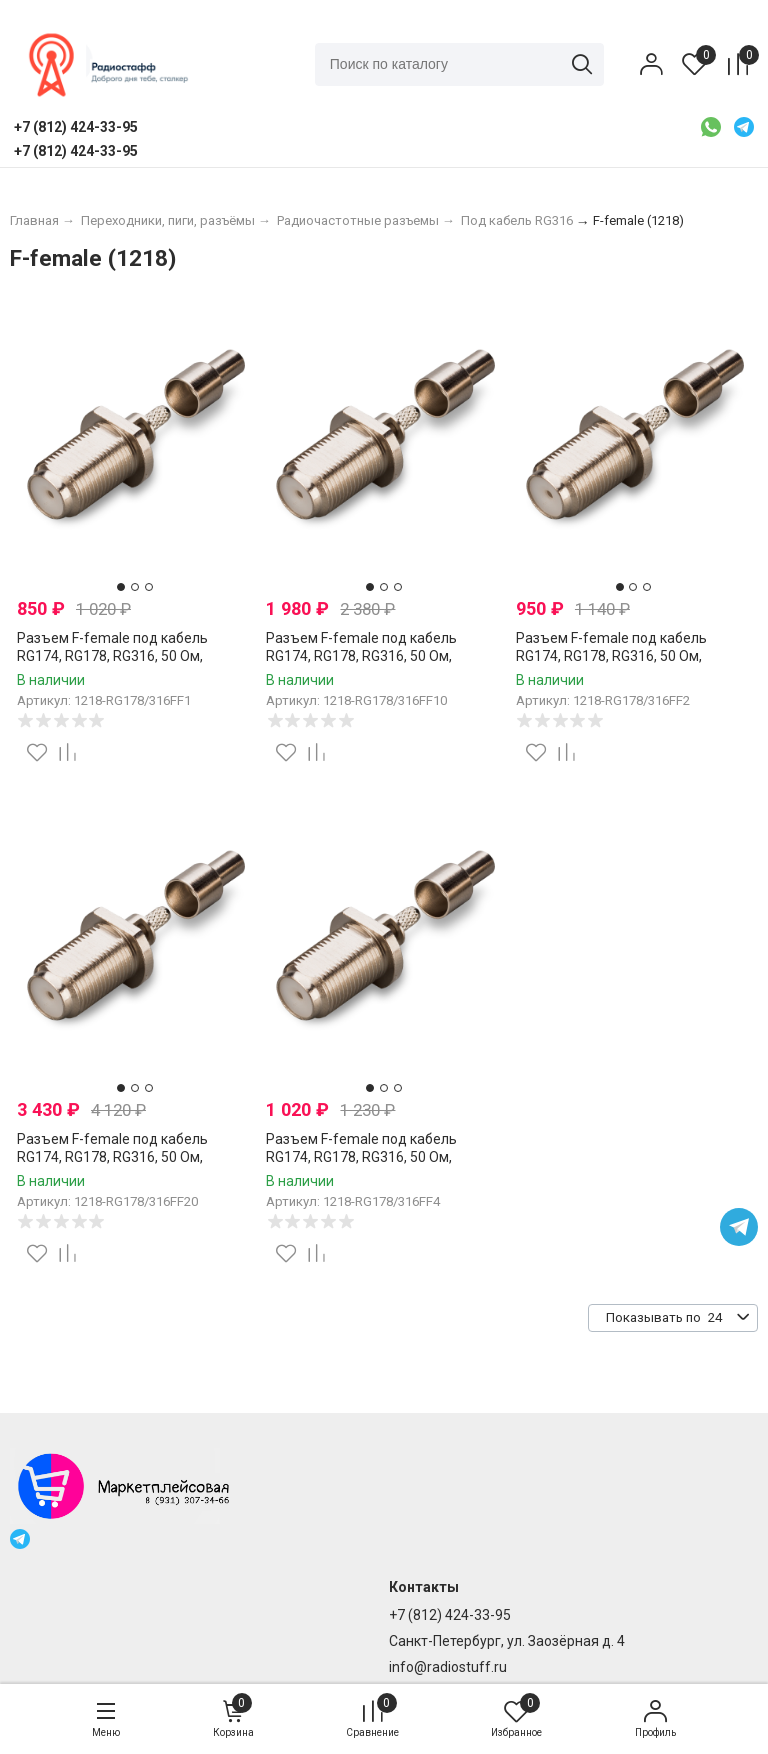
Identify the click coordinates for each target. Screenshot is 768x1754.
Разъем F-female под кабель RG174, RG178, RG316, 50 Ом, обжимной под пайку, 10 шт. (361, 656)
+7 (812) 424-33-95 (450, 1615)
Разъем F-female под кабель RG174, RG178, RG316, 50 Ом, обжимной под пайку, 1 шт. (112, 656)
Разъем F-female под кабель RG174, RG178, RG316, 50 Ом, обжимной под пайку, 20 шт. (112, 1157)
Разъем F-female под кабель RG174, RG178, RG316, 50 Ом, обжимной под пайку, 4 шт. (361, 1157)
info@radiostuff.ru (448, 1667)
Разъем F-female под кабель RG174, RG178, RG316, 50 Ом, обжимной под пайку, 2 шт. (611, 656)
